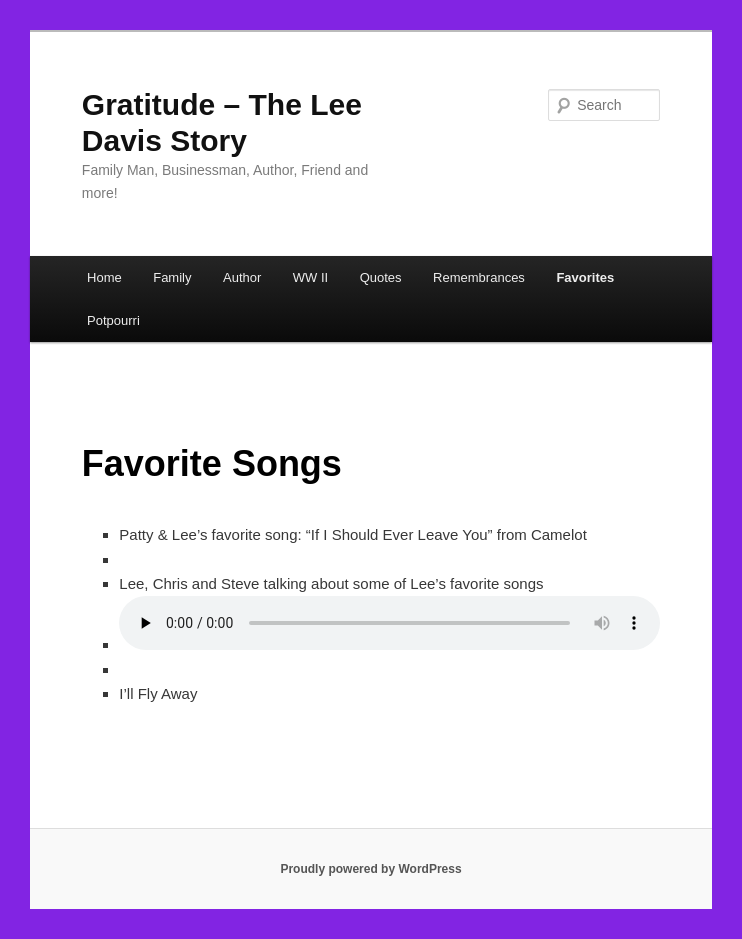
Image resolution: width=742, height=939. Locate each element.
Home (104, 277)
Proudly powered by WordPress (370, 869)
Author (242, 277)
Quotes (381, 277)
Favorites (585, 277)
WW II (310, 277)
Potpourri (113, 320)
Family (172, 277)
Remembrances (479, 277)
